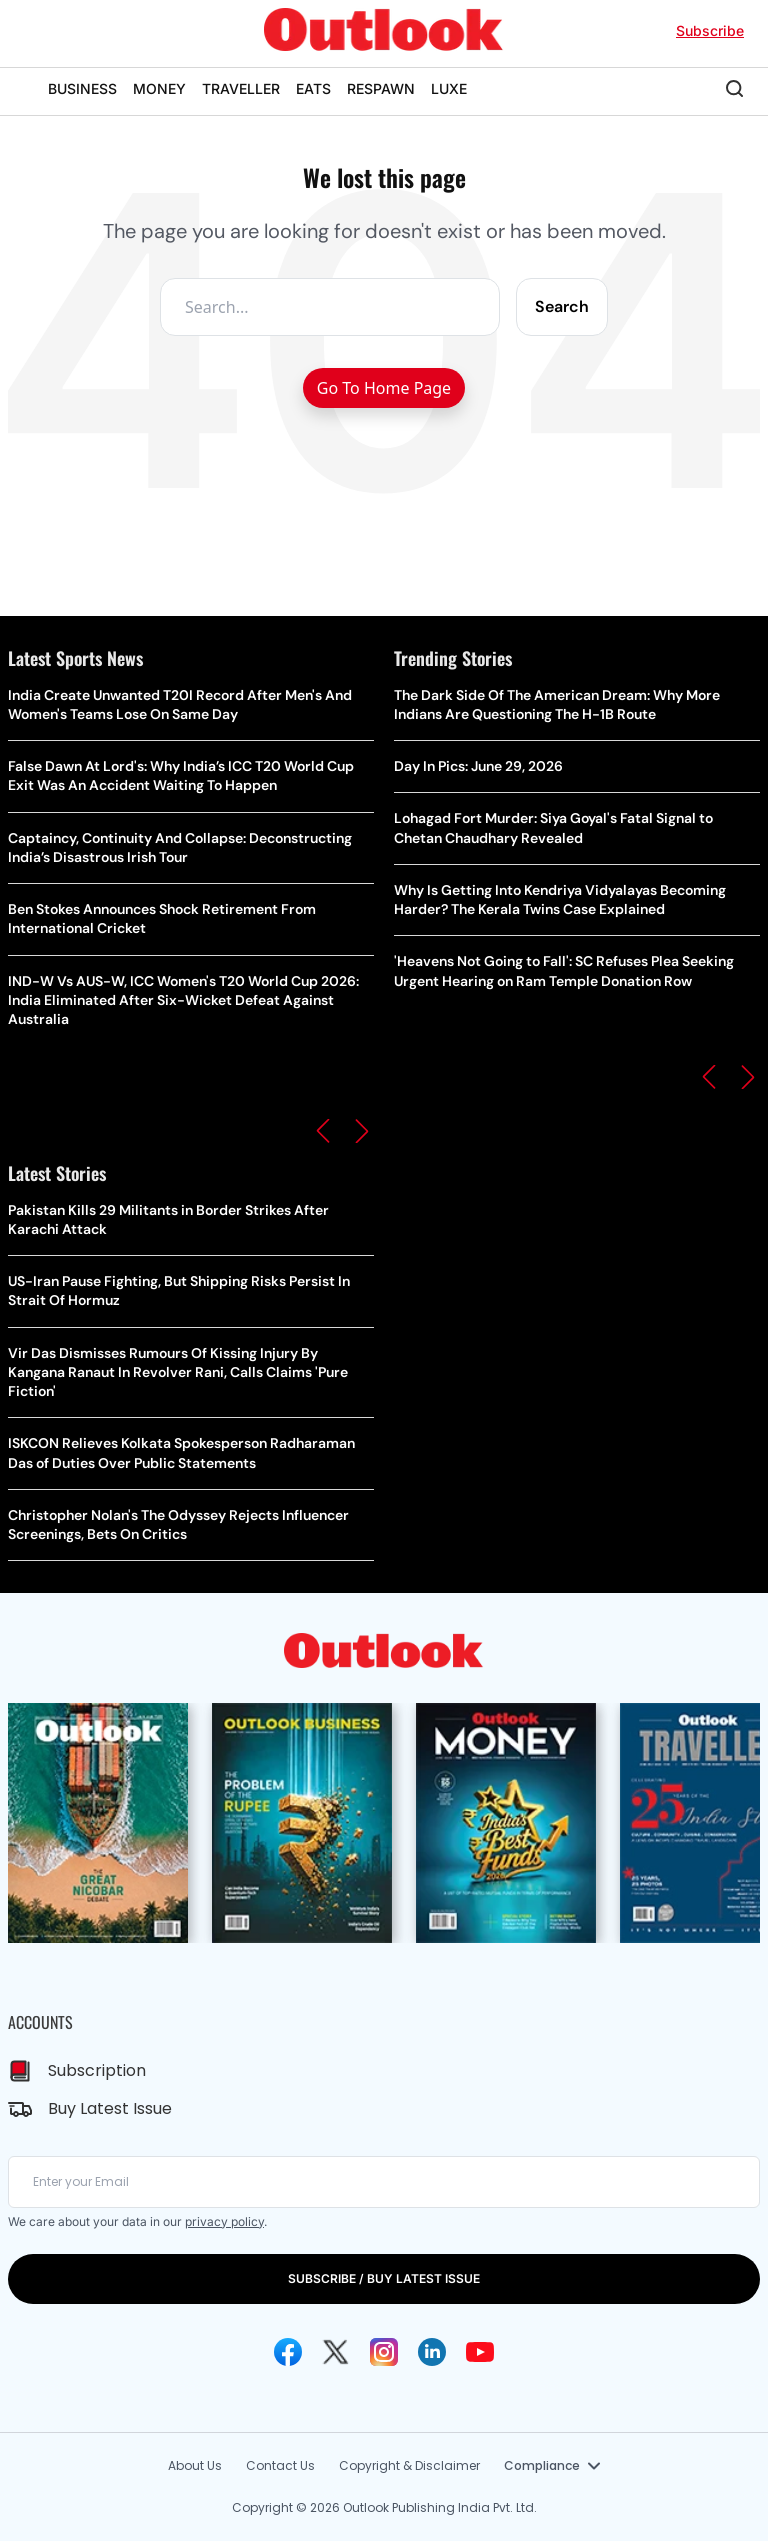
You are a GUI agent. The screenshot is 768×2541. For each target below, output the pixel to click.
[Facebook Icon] (288, 2352)
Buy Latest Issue (110, 2108)
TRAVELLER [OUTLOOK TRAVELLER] (241, 88)
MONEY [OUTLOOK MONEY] (159, 88)
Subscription (97, 2070)
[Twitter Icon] (336, 2352)
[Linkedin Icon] (432, 2352)
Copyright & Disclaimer (409, 2465)
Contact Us (280, 2465)
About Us (195, 2465)
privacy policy (224, 2221)
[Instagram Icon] (384, 2352)
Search (562, 306)
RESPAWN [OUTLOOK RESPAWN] (381, 88)
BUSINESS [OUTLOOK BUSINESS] (82, 88)
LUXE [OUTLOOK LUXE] (449, 88)
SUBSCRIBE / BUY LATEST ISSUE (384, 2278)
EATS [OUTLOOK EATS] (313, 88)
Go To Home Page (384, 388)
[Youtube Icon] (480, 2352)
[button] (323, 1131)
